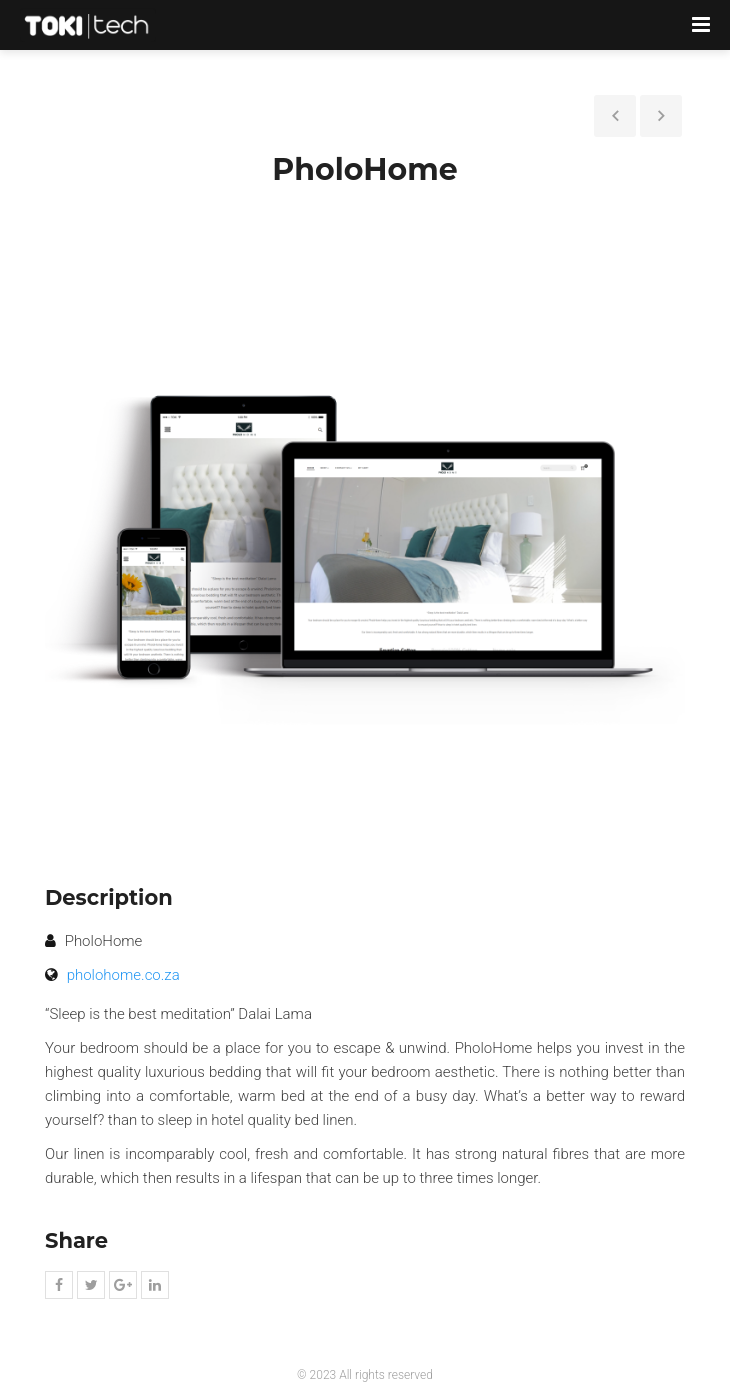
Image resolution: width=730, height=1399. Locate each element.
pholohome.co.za (123, 975)
